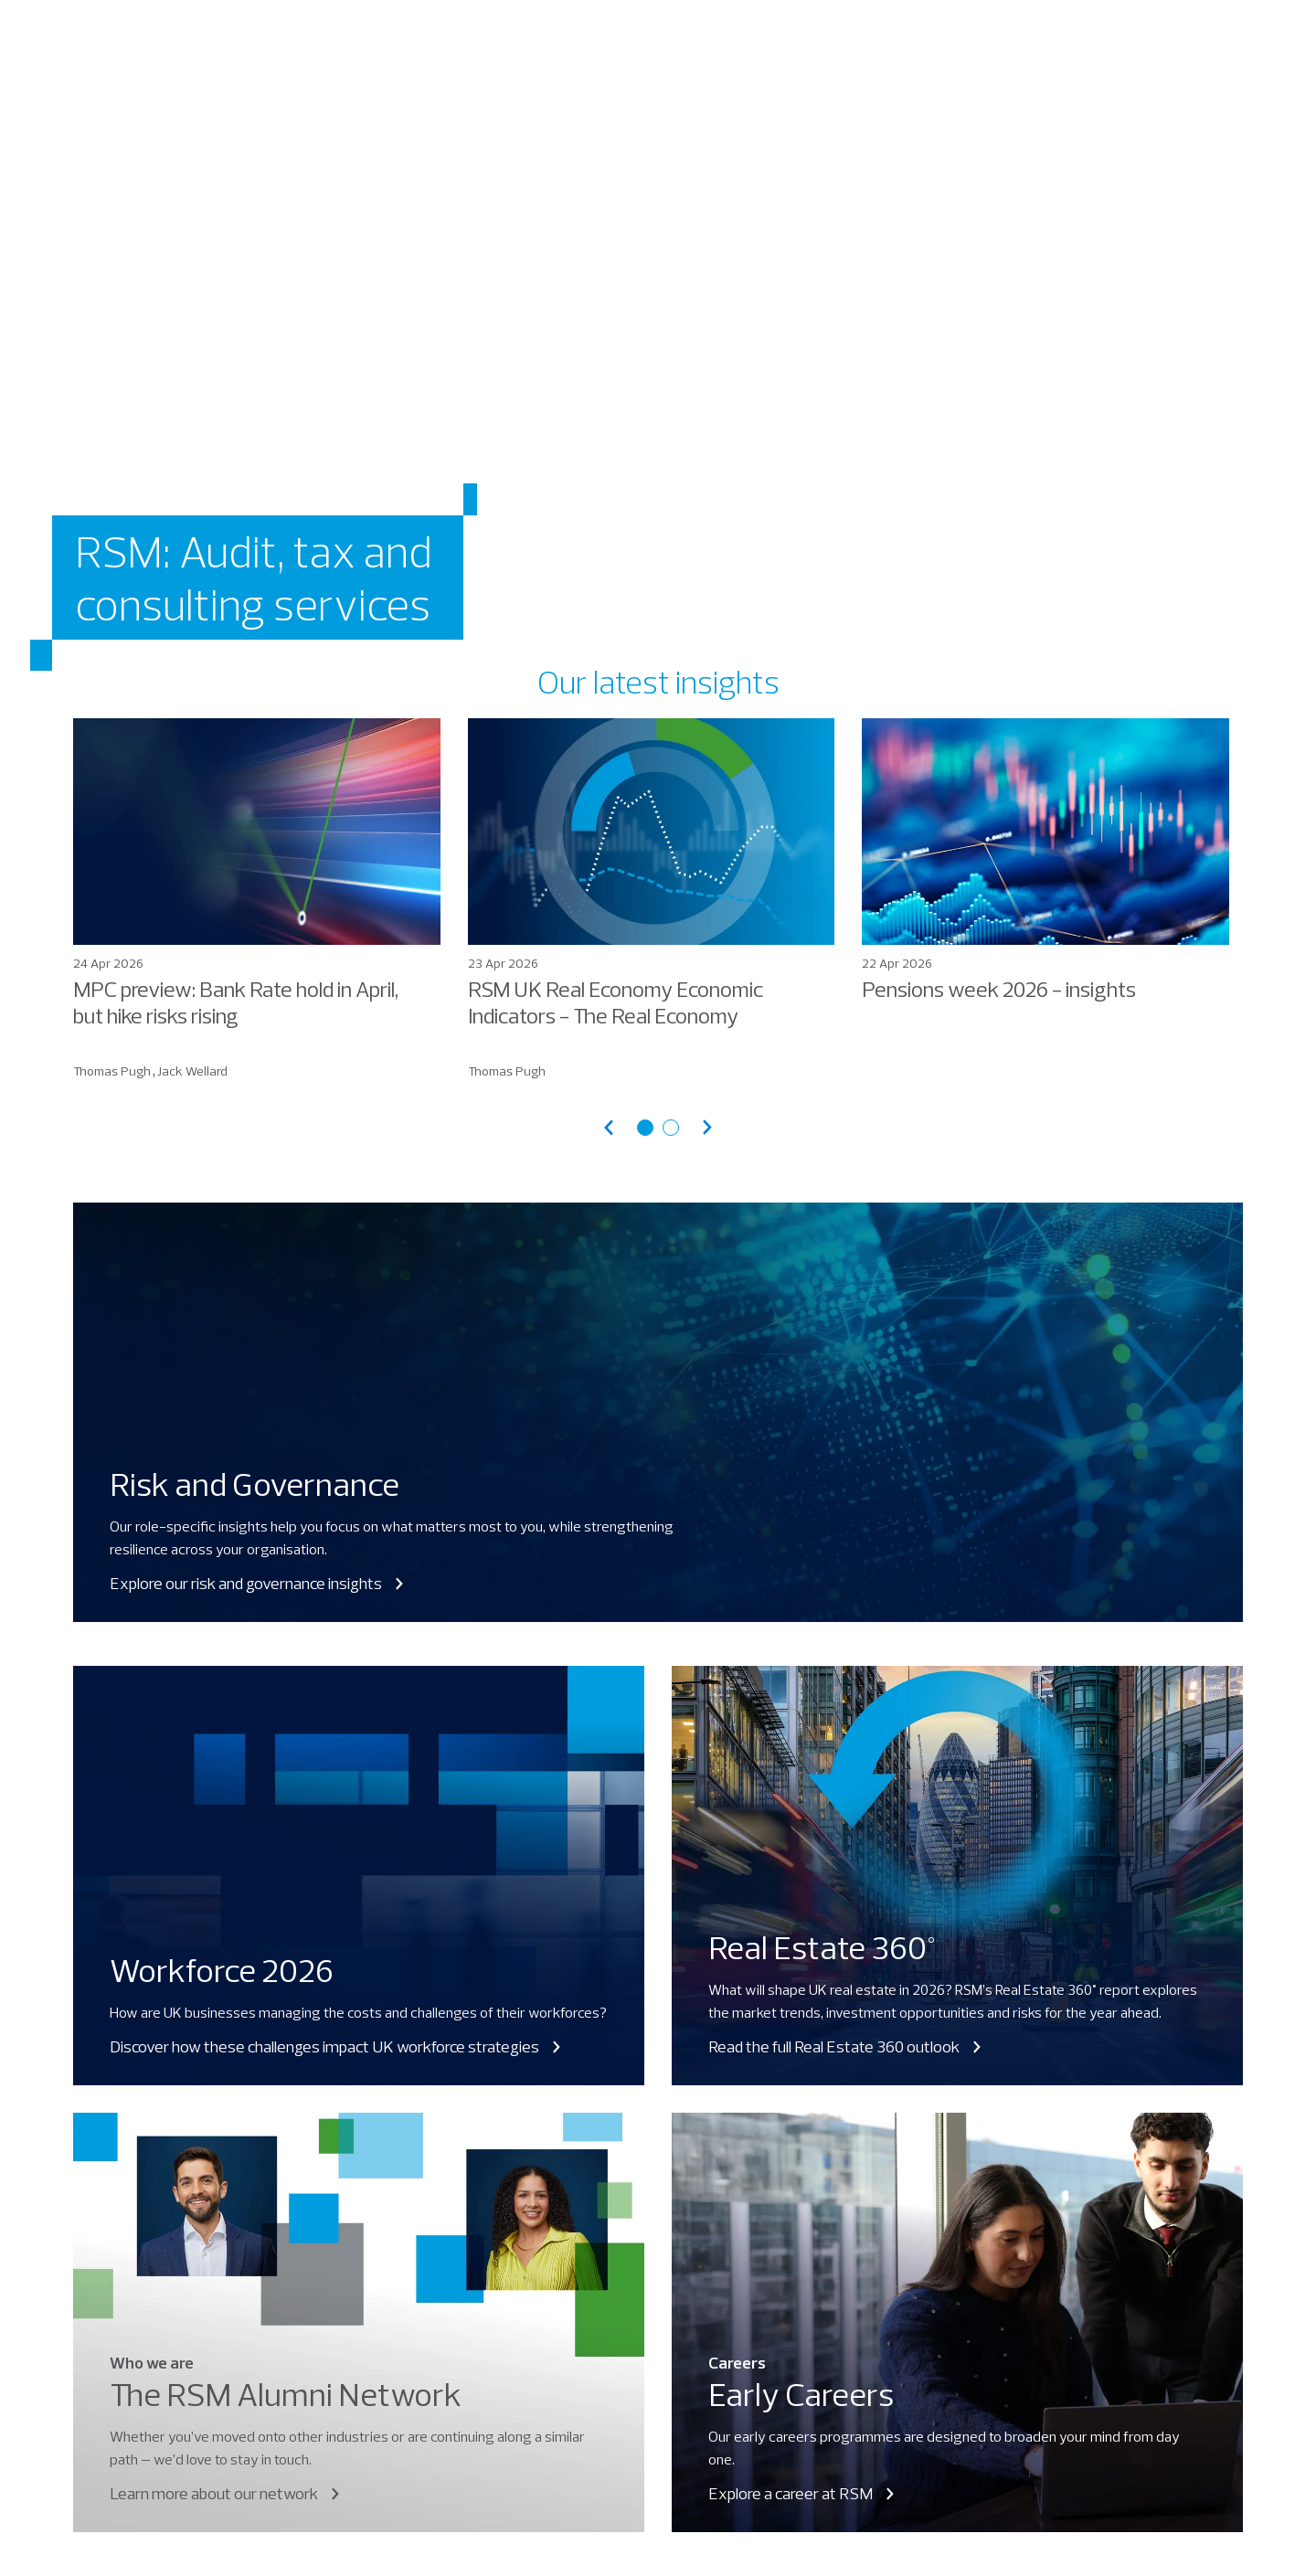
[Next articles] (707, 1127)
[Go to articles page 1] (645, 1127)
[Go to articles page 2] (671, 1127)
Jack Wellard (192, 1071)
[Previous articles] (608, 1127)
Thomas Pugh (112, 1071)
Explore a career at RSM (802, 2493)
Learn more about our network (226, 2493)
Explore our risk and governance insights (258, 1583)
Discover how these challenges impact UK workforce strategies (337, 2046)
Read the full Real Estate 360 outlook (846, 2046)
